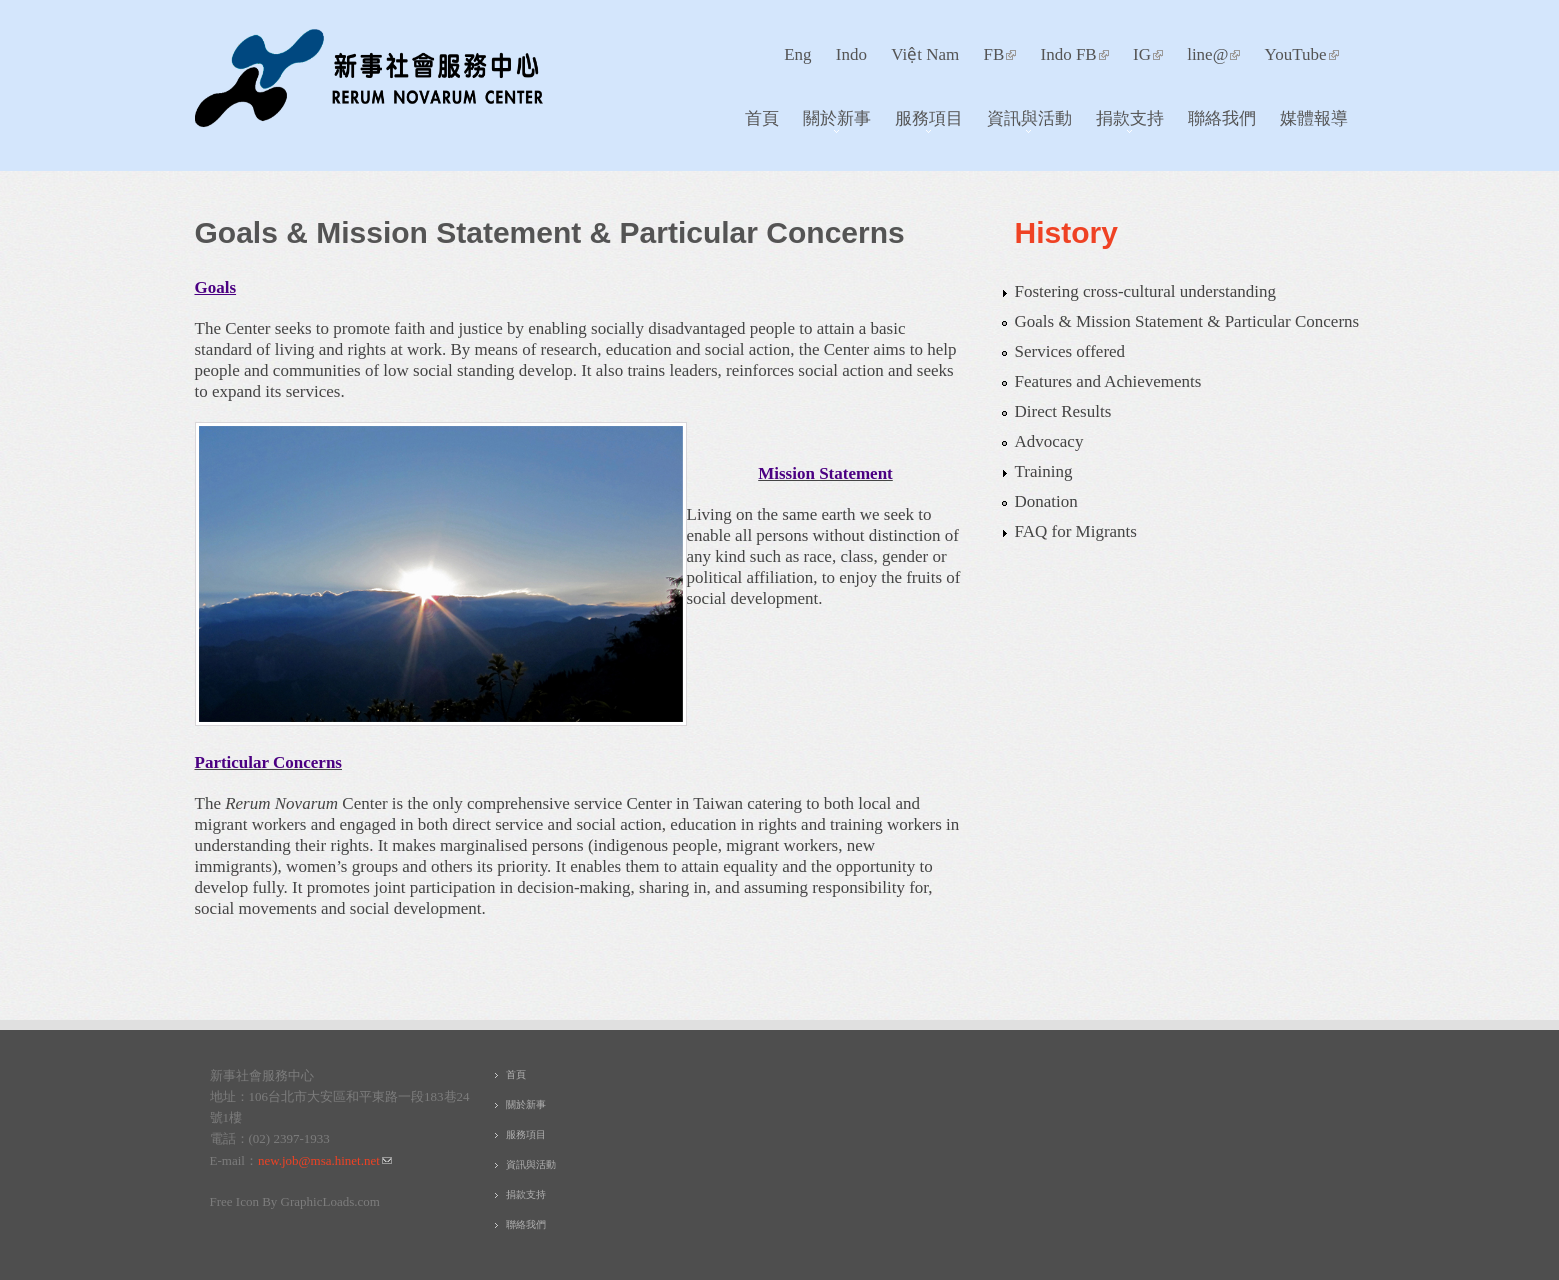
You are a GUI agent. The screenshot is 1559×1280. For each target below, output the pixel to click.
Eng (797, 54)
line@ (1213, 54)
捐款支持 (1124, 122)
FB (999, 54)
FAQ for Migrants (1076, 531)
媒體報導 (1314, 117)
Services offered (1070, 351)
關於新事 (831, 122)
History (1066, 232)
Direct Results (1063, 411)
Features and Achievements (1108, 381)
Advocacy (1049, 441)
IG (1148, 54)
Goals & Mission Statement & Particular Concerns (1187, 321)
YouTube (1302, 54)
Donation (1046, 501)
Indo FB (1075, 54)
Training (1044, 471)
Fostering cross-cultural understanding (1146, 291)
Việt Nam (925, 54)
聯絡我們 (1222, 117)
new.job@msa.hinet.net (325, 1160)
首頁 (762, 117)
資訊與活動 (1024, 122)
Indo (851, 54)
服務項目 (923, 122)
